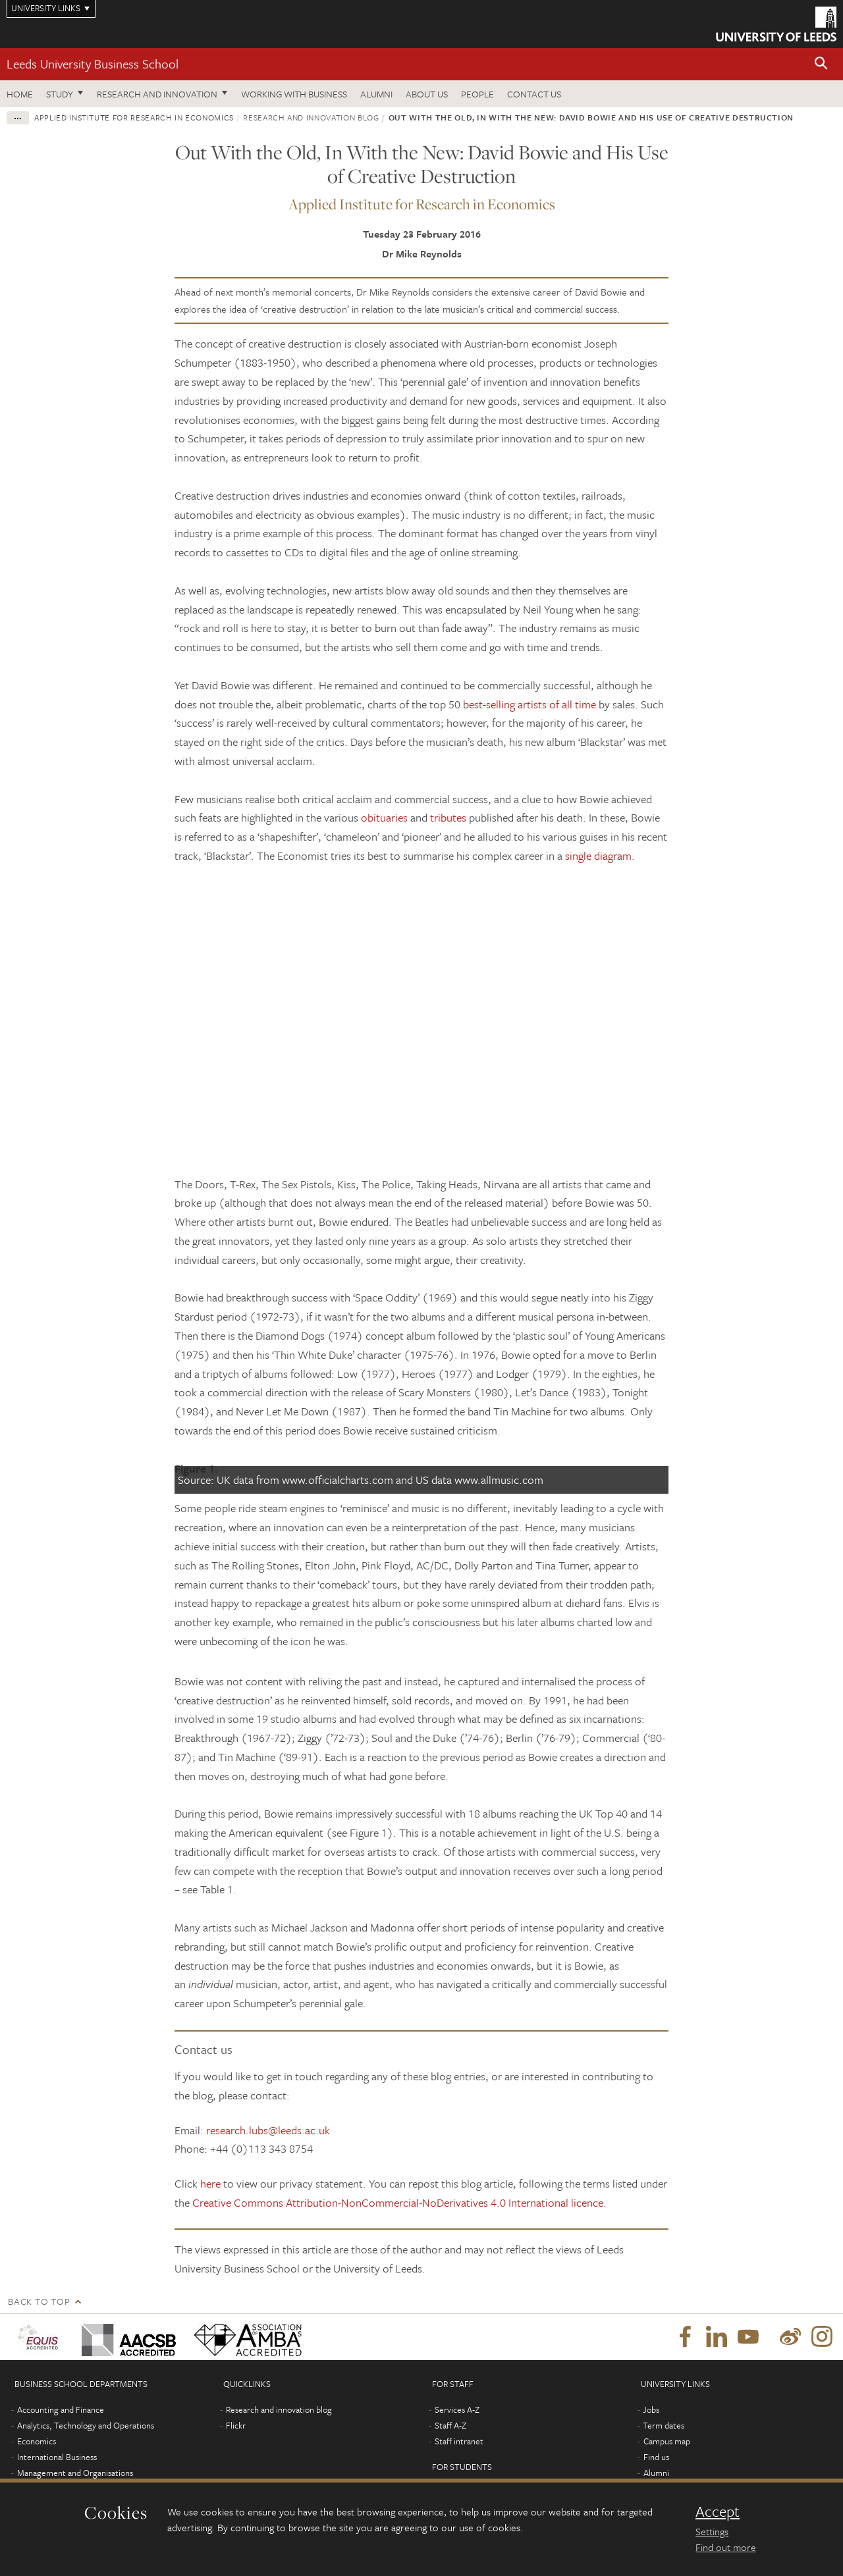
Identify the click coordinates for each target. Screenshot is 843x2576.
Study (59, 94)
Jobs (651, 2409)
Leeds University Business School (92, 63)
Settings (711, 2531)
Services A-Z (457, 2409)
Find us (656, 2456)
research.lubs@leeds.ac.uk (268, 2130)
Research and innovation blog (311, 117)
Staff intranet (459, 2441)
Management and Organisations (75, 2472)
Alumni (376, 94)
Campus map (666, 2441)
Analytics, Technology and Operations (85, 2425)
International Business (57, 2456)
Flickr (236, 2425)
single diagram (598, 855)
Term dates (663, 2425)
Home (20, 94)
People (477, 94)
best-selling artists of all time (529, 704)
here (210, 2183)
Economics (36, 2441)
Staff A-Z (450, 2425)
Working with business (294, 94)
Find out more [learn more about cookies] (725, 2547)
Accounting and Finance (60, 2409)
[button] (821, 64)
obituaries (384, 817)
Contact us (534, 94)
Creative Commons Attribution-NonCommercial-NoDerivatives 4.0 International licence (397, 2202)
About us (427, 94)
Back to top (39, 2301)
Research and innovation (157, 94)
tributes (448, 817)
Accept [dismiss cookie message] (717, 2511)
